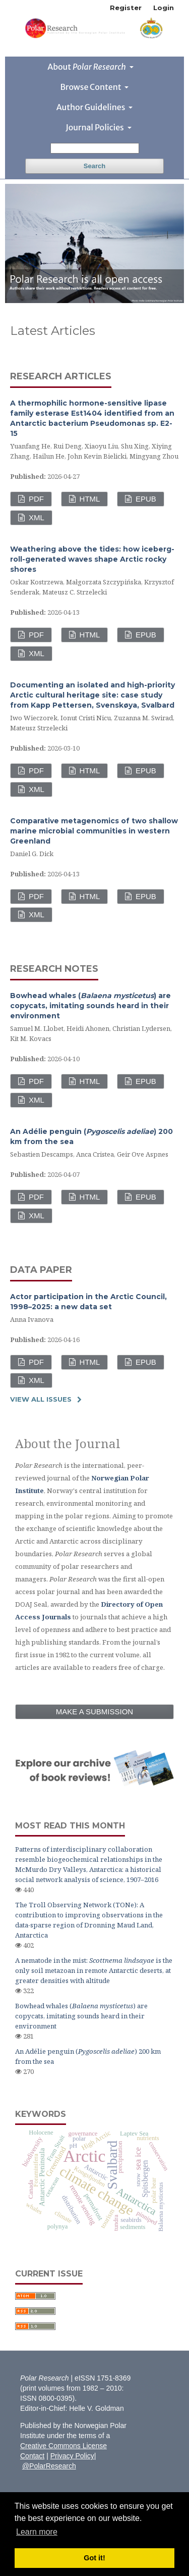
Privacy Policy (72, 2456)
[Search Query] (94, 148)
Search (94, 166)
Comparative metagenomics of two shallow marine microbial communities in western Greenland (94, 831)
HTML (88, 498)
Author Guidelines (91, 107)
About (87, 67)
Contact (32, 2456)
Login (163, 8)
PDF (35, 498)
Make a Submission (94, 1711)
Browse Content (91, 87)
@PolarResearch (49, 2466)
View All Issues (41, 1399)
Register (126, 8)
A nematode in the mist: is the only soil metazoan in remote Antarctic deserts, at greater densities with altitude (93, 1970)
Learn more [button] (36, 2532)
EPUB (145, 498)
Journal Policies (95, 127)
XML (35, 517)
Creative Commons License (63, 2446)
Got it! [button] (94, 2558)
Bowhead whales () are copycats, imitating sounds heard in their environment (90, 1005)
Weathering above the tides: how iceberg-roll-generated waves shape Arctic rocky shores (92, 559)
